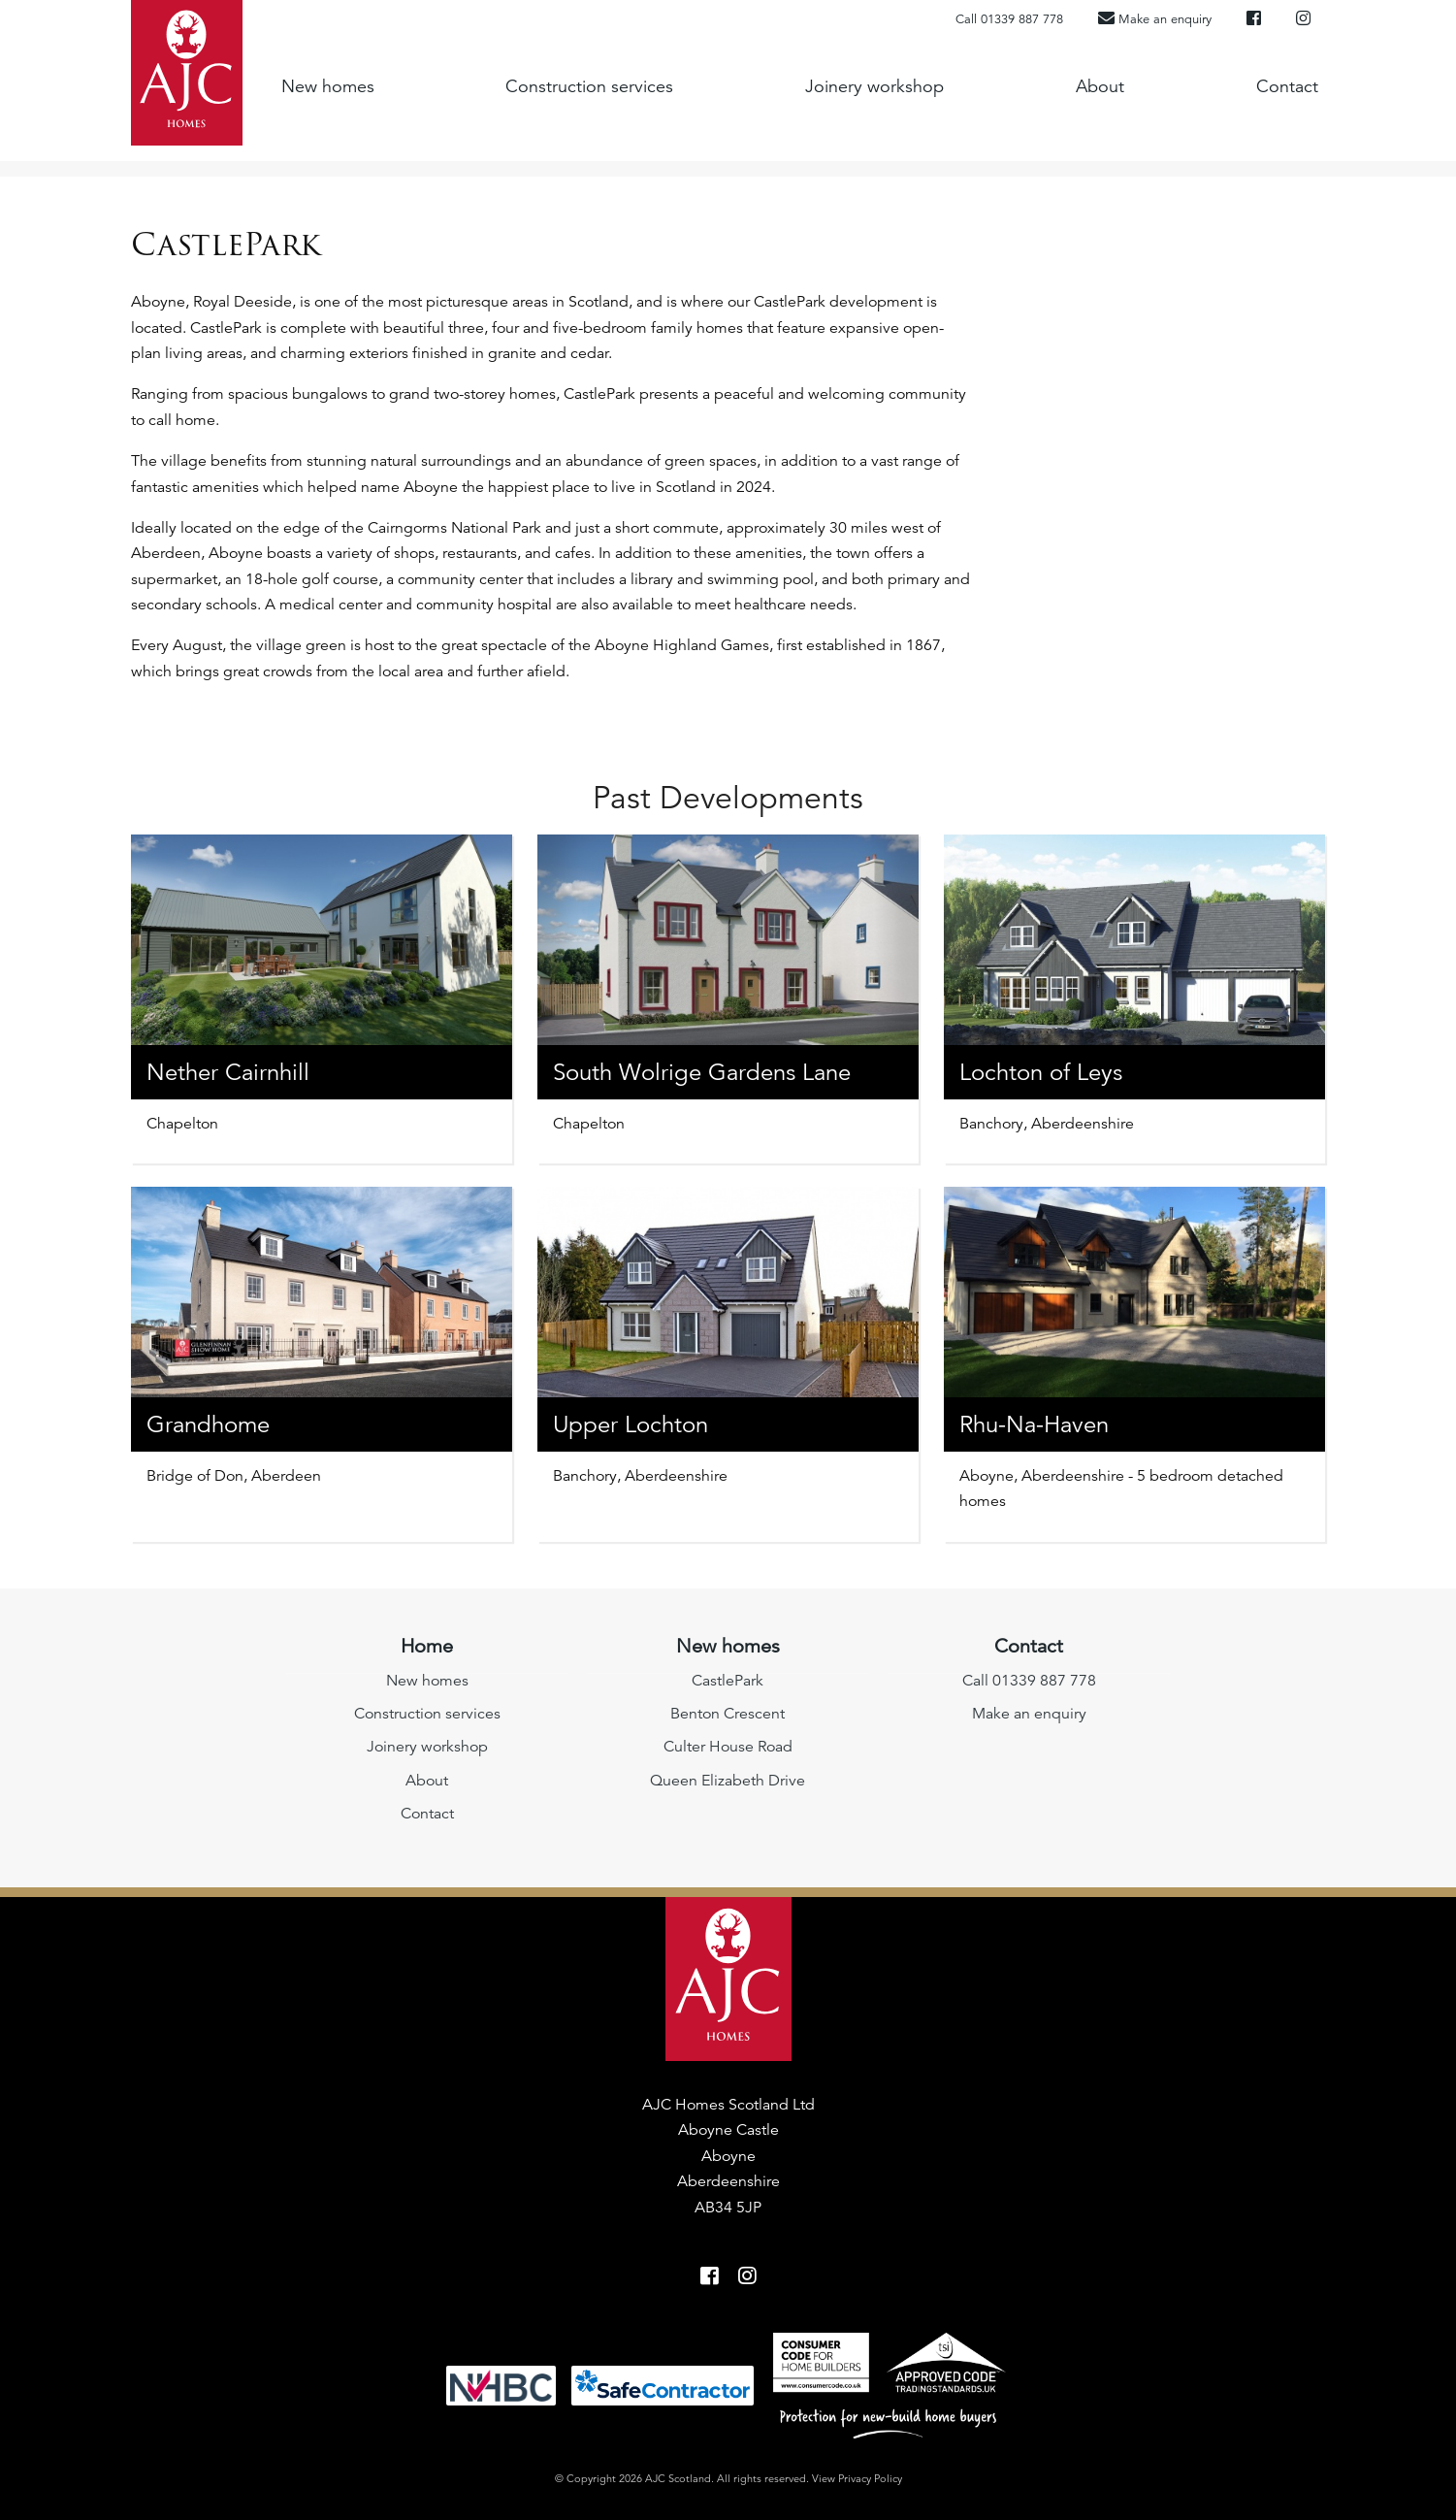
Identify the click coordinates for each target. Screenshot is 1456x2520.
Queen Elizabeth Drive (727, 1780)
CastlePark (727, 1680)
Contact (1287, 85)
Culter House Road (728, 1746)
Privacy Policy (870, 2478)
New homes (327, 85)
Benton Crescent (727, 1713)
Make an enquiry (1029, 1713)
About (1100, 85)
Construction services (589, 85)
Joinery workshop (874, 85)
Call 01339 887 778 (1009, 19)
